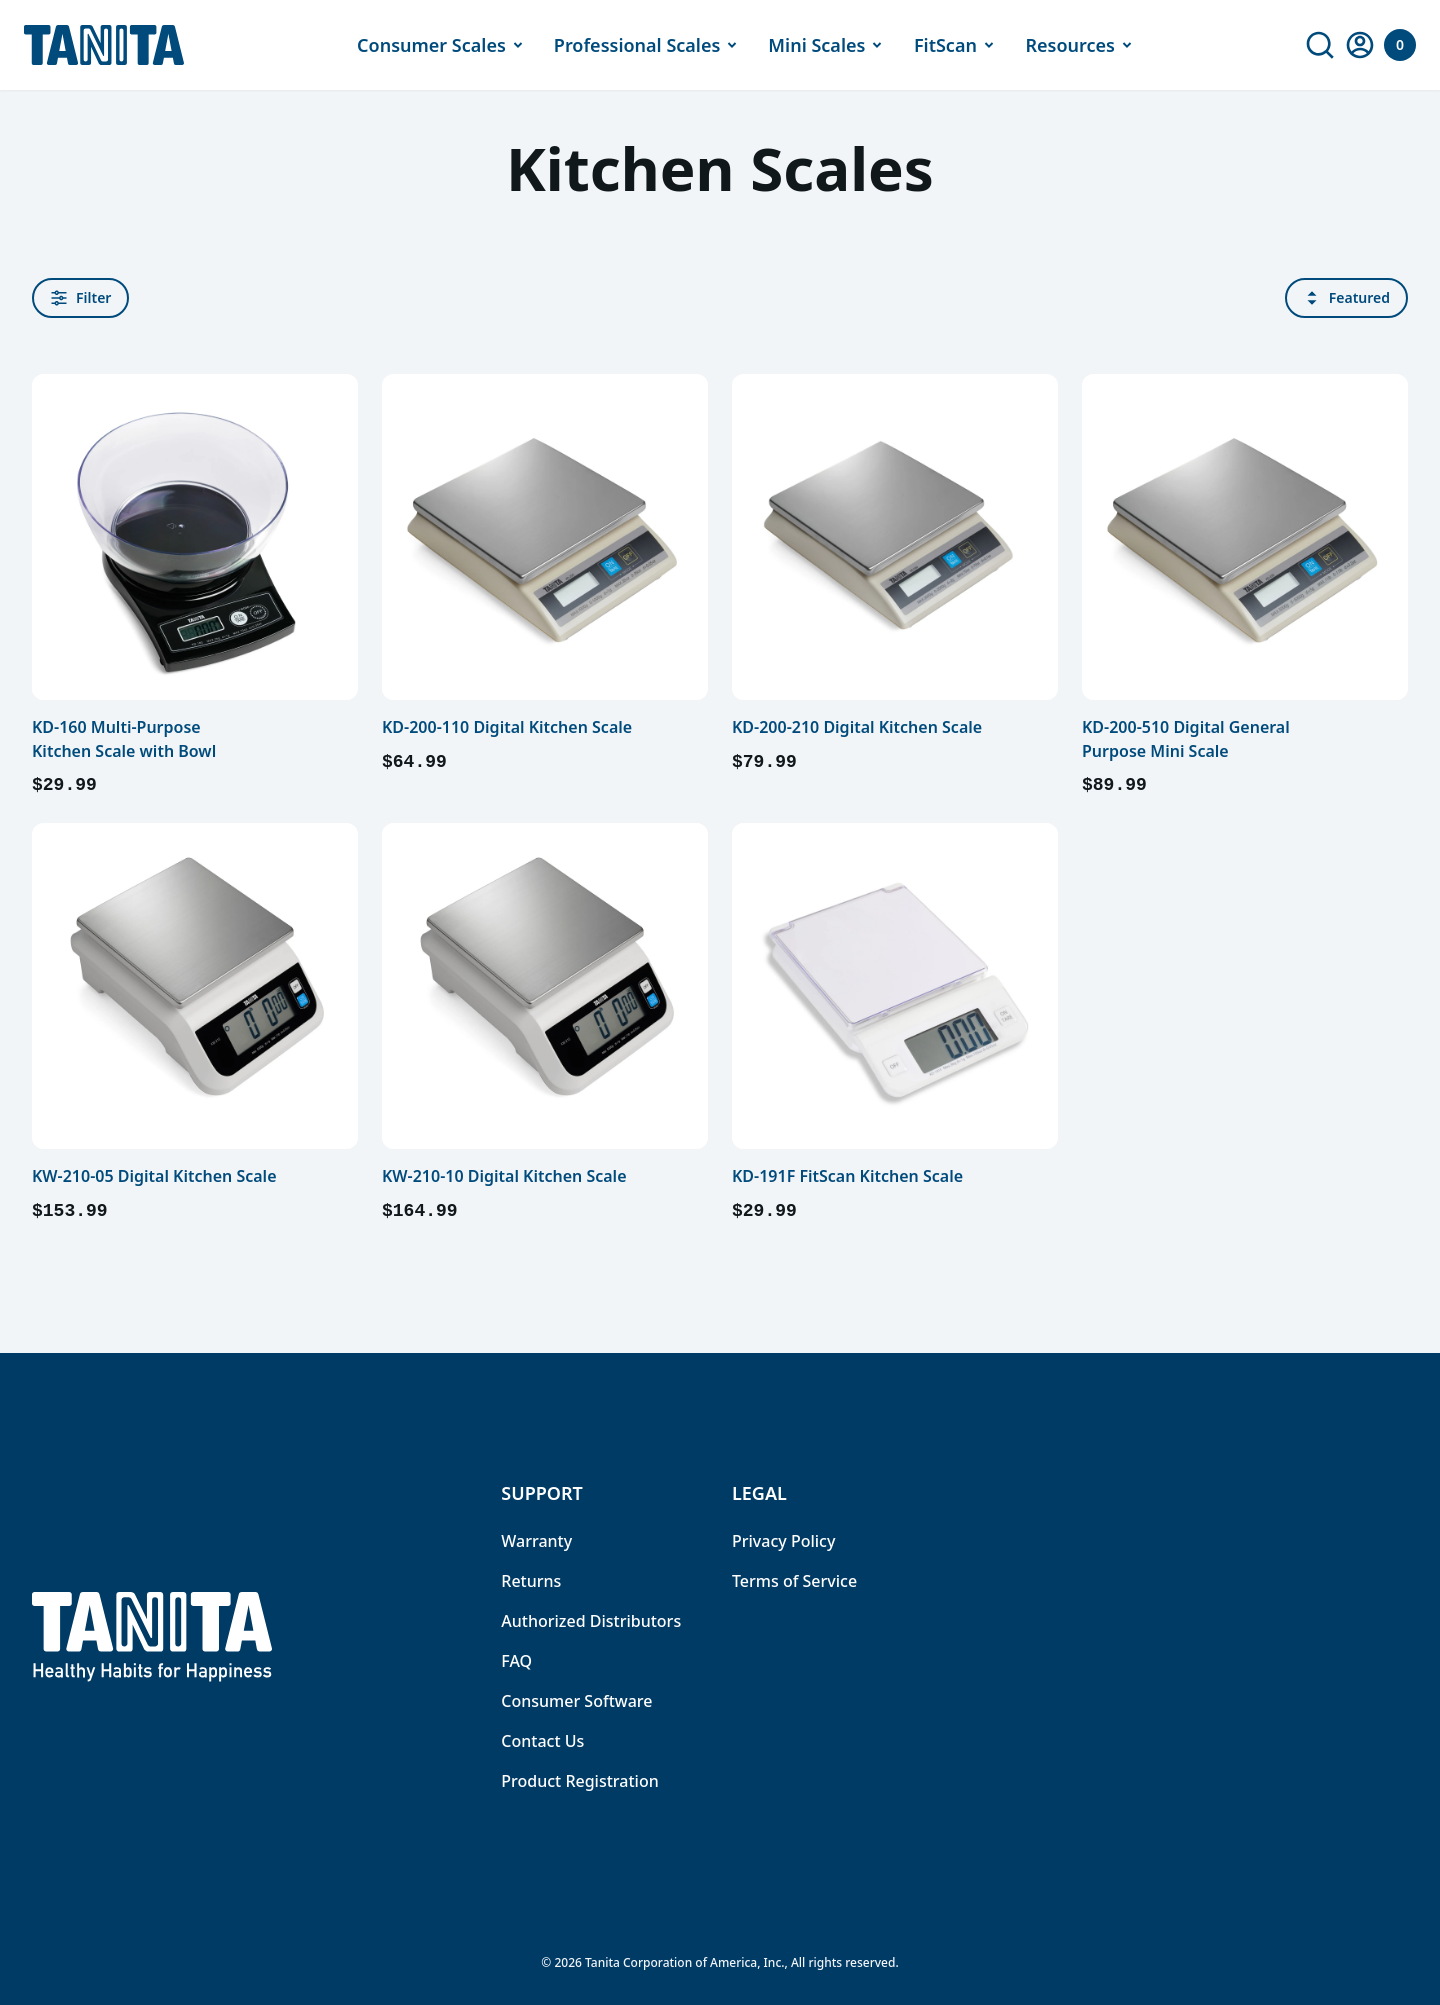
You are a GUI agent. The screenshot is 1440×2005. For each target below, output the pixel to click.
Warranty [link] (536, 1541)
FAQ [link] (516, 1661)
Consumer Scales (443, 45)
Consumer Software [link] (576, 1701)
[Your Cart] (1400, 45)
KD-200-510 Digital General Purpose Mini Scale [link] (1186, 739)
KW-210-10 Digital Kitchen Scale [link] (504, 1176)
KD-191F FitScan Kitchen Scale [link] (847, 1176)
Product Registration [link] (579, 1781)
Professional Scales (649, 45)
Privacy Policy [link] (783, 1541)
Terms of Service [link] (794, 1581)
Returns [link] (531, 1581)
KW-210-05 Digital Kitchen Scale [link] (154, 1176)
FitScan (957, 45)
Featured (1346, 297)
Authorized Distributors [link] (591, 1621)
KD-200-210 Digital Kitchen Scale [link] (857, 727)
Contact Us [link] (542, 1741)
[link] (1320, 45)
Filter (80, 297)
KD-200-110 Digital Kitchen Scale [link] (507, 727)
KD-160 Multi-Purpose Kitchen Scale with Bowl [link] (124, 739)
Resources (1081, 45)
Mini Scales (828, 45)
